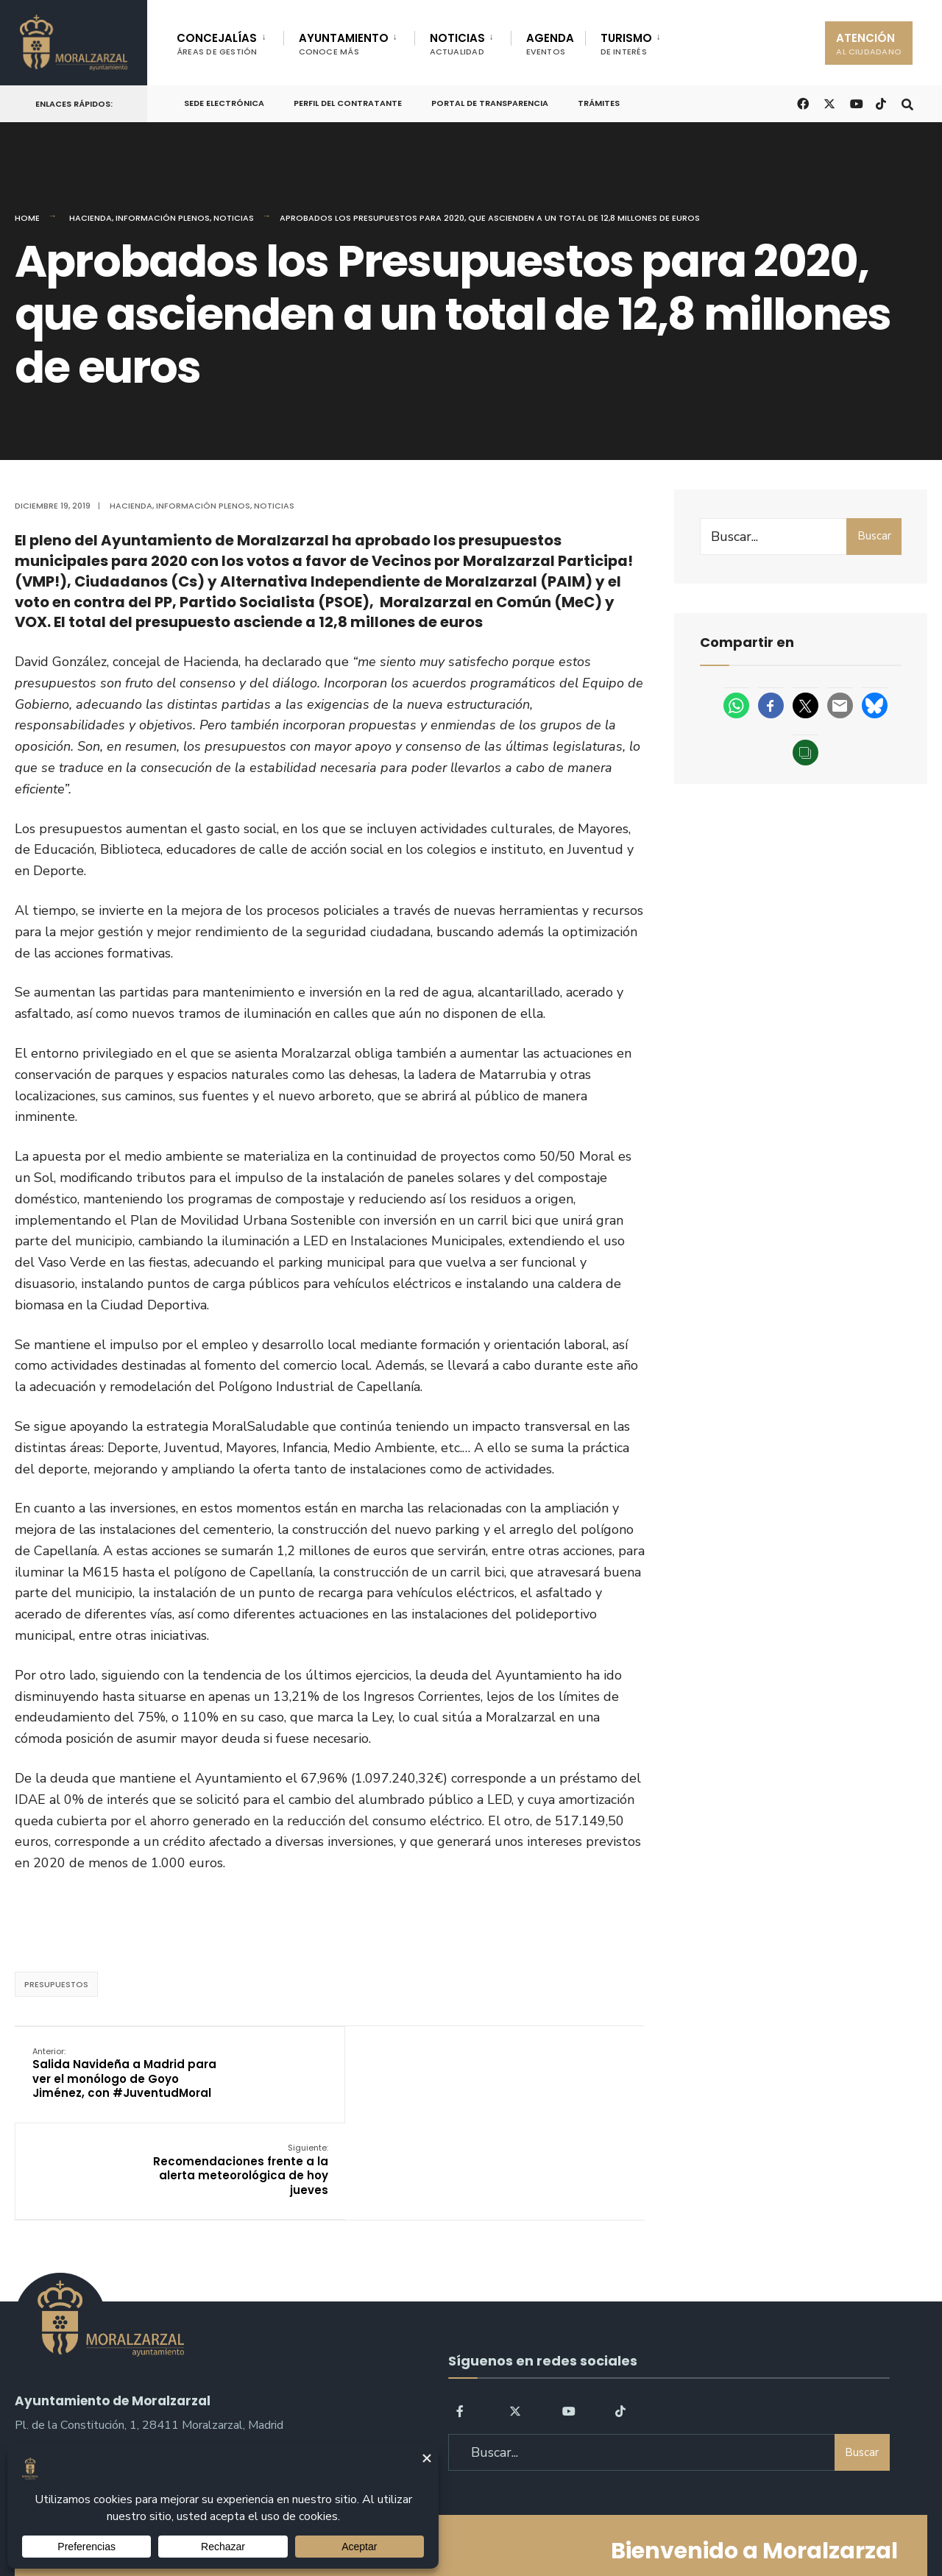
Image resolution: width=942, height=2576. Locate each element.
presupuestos (56, 1984)
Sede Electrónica (224, 103)
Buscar (874, 535)
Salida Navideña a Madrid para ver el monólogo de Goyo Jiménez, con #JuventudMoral (122, 2073)
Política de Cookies (565, 2523)
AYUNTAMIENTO (344, 43)
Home (27, 218)
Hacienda (90, 218)
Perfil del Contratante (348, 103)
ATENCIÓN (869, 43)
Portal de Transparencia (489, 103)
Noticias (233, 218)
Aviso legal (475, 2523)
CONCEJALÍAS (217, 43)
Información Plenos (163, 218)
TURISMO (626, 43)
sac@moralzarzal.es (66, 2382)
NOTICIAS (457, 43)
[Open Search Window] (906, 103)
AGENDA (550, 43)
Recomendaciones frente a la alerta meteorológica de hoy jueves (538, 2073)
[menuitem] (230, 41)
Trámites (599, 103)
